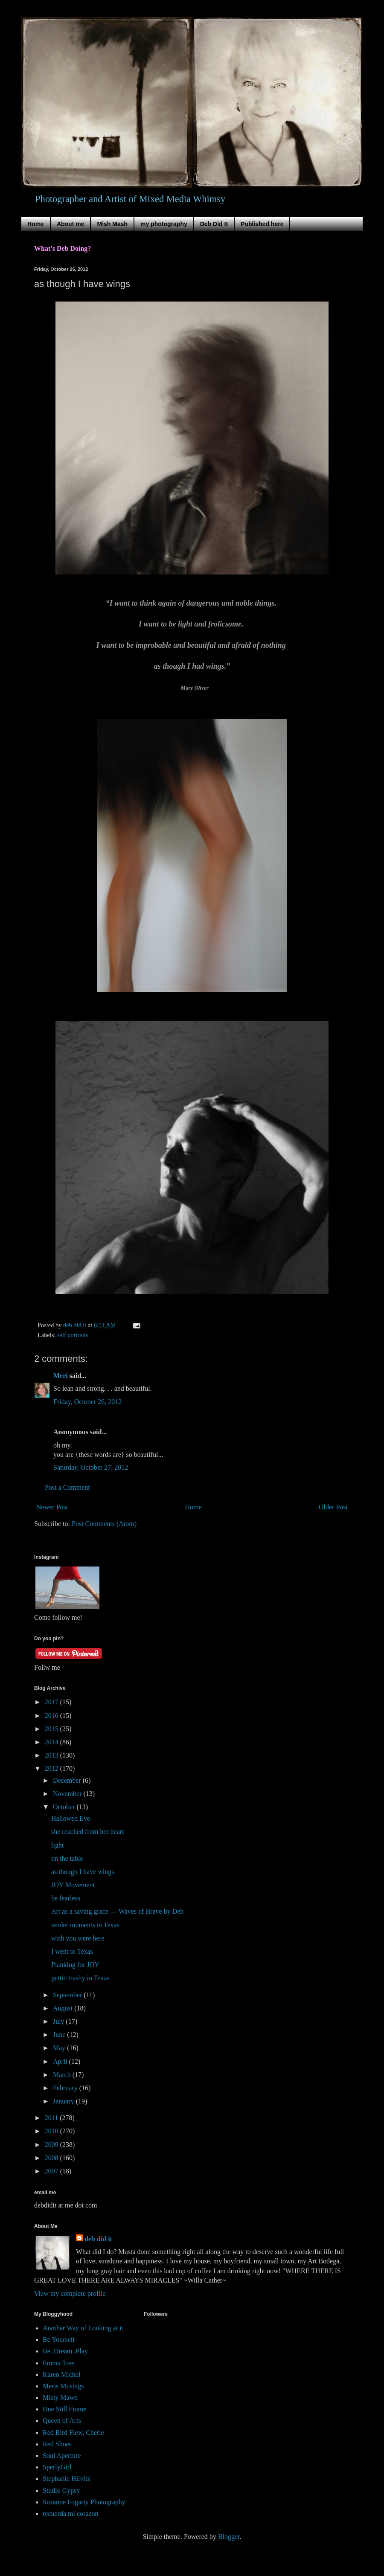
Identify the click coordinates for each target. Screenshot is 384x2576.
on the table (67, 1858)
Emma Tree (58, 2363)
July (59, 2021)
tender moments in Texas (85, 1925)
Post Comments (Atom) (104, 1523)
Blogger (229, 2536)
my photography (163, 223)
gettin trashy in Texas (80, 1977)
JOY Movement (73, 1884)
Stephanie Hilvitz (66, 2478)
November (68, 1793)
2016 (52, 1715)
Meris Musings (63, 2386)
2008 (52, 2157)
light (57, 1845)
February (66, 2088)
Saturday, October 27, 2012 (90, 1467)
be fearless (65, 1898)
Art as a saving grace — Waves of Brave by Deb (117, 1911)
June (60, 2034)
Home (35, 223)
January (64, 2101)
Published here (262, 223)
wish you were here (78, 1938)
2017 (52, 1702)
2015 (52, 1728)
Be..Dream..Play (65, 2351)
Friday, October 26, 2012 (87, 1401)
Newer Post (52, 1507)
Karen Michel (61, 2374)
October (65, 1806)
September (68, 1995)
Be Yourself (59, 2339)
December (68, 1780)
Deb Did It (214, 223)
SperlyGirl (57, 2467)
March (63, 2074)
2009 (52, 2144)
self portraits (72, 1335)
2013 (52, 1755)
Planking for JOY (75, 1964)
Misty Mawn (60, 2397)
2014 (52, 1742)
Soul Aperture (62, 2455)
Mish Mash (112, 223)
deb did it (98, 2238)
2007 (52, 2171)
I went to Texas (72, 1951)
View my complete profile (69, 2293)
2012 (52, 1768)
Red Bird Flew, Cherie (73, 2432)
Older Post (333, 1507)
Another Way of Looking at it (83, 2328)
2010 (52, 2131)
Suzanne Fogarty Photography (84, 2502)
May (60, 2047)
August (63, 2008)
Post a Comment (67, 1487)
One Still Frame (64, 2409)
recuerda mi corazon (71, 2513)
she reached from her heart (87, 1831)
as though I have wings (82, 1871)
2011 (52, 2117)
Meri (60, 1375)
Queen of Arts (62, 2420)
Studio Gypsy (61, 2490)
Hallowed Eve (70, 1818)
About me (70, 223)
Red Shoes (57, 2444)
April (61, 2061)
